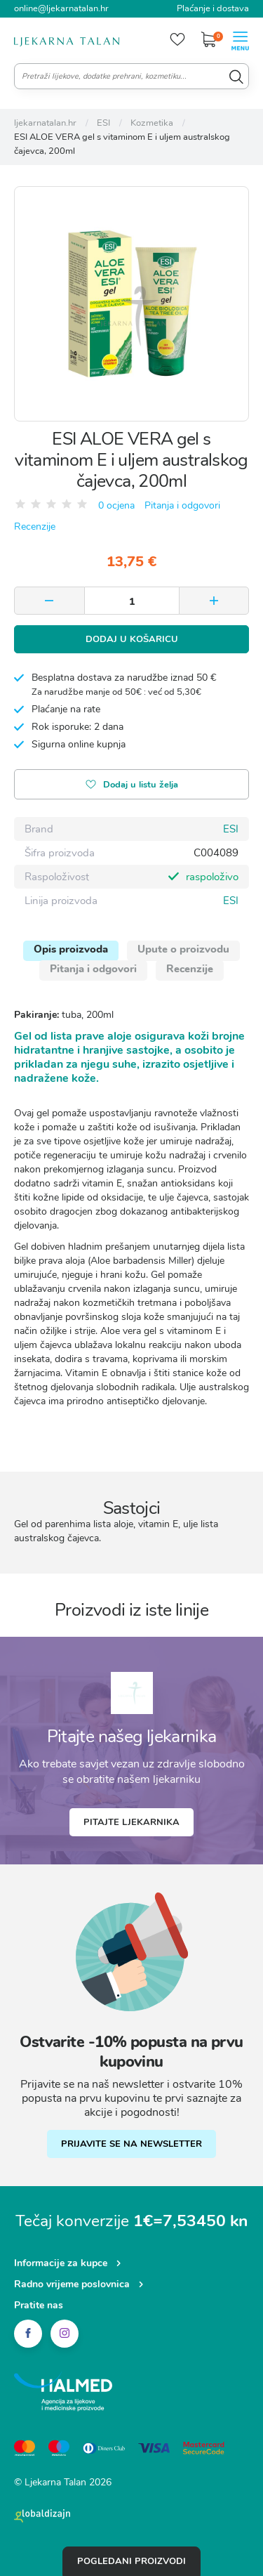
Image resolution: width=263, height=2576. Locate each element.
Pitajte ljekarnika (131, 1822)
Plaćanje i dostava (213, 8)
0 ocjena (116, 505)
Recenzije (34, 526)
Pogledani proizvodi (131, 2561)
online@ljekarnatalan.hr (61, 8)
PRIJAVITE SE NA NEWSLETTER (131, 2144)
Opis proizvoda (71, 949)
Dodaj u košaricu (132, 639)
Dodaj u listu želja (132, 785)
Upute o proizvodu (183, 949)
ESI (230, 829)
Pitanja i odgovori (182, 505)
